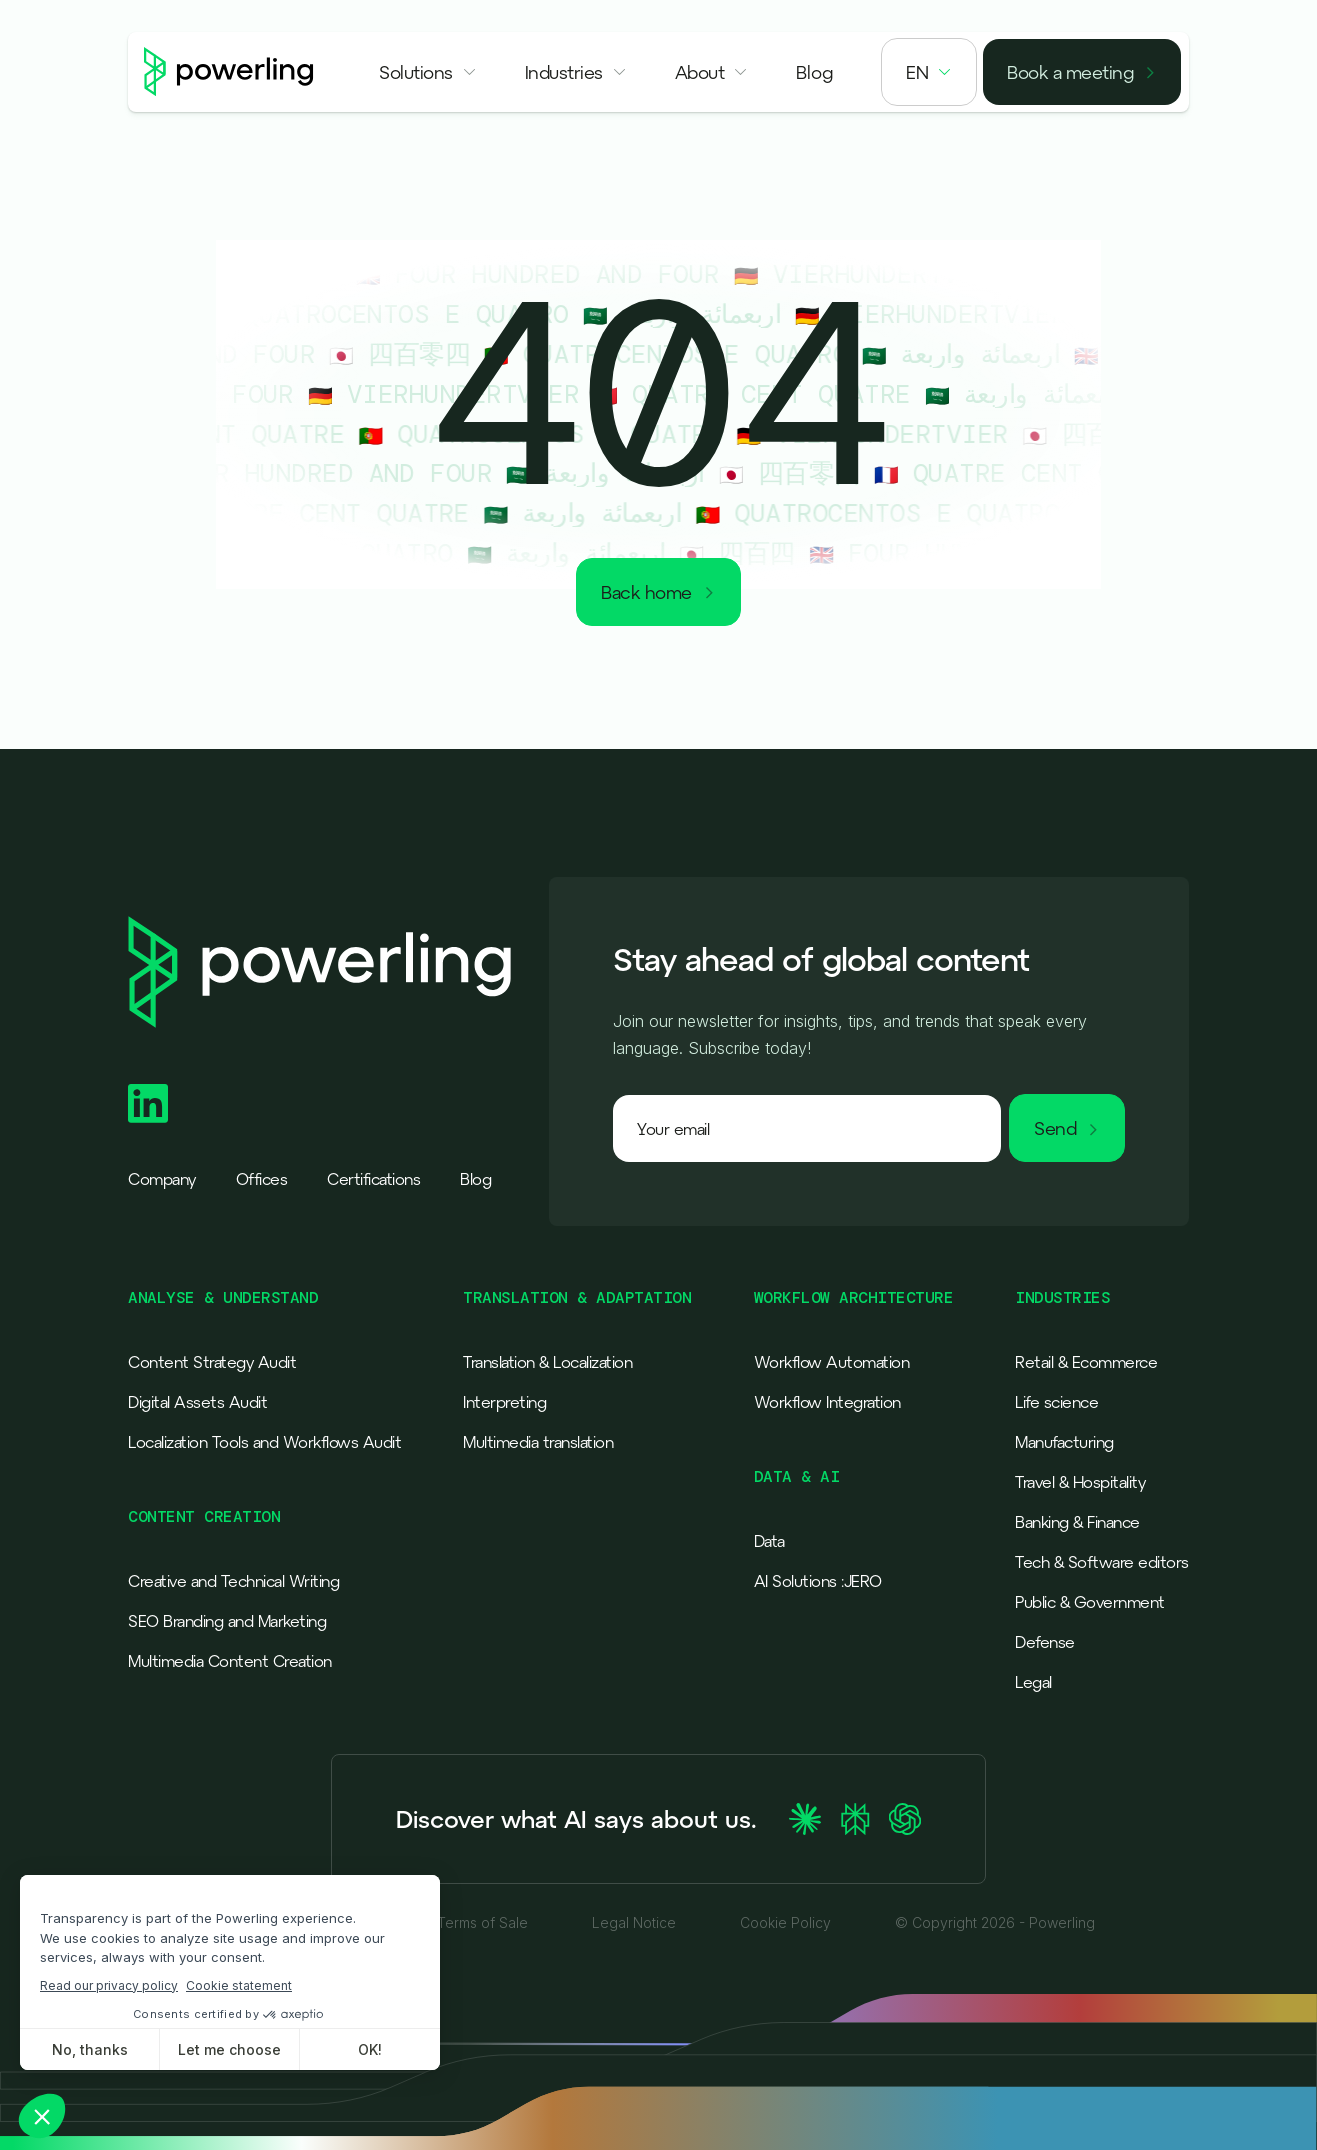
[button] (428, 72)
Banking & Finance (1077, 1522)
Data (769, 1541)
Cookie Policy (785, 1923)
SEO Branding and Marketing (227, 1621)
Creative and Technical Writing (233, 1581)
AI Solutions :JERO (818, 1581)
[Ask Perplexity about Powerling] (855, 1819)
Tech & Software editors (1102, 1562)
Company (162, 1179)
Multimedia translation (538, 1442)
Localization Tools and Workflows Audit (264, 1442)
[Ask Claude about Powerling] (805, 1819)
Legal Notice (634, 1923)
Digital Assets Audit (197, 1402)
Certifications (373, 1179)
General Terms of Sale (454, 1923)
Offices (262, 1179)
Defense (1045, 1642)
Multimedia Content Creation (230, 1661)
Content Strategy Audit (212, 1362)
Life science (1056, 1402)
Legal (1033, 1682)
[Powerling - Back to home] (229, 72)
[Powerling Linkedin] (148, 1103)
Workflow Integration (827, 1402)
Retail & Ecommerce (1086, 1362)
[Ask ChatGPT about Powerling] (905, 1819)
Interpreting (504, 1402)
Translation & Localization (547, 1362)
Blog (475, 1179)
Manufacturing (1064, 1442)
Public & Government (1090, 1602)
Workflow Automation (832, 1362)
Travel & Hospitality (1080, 1482)
